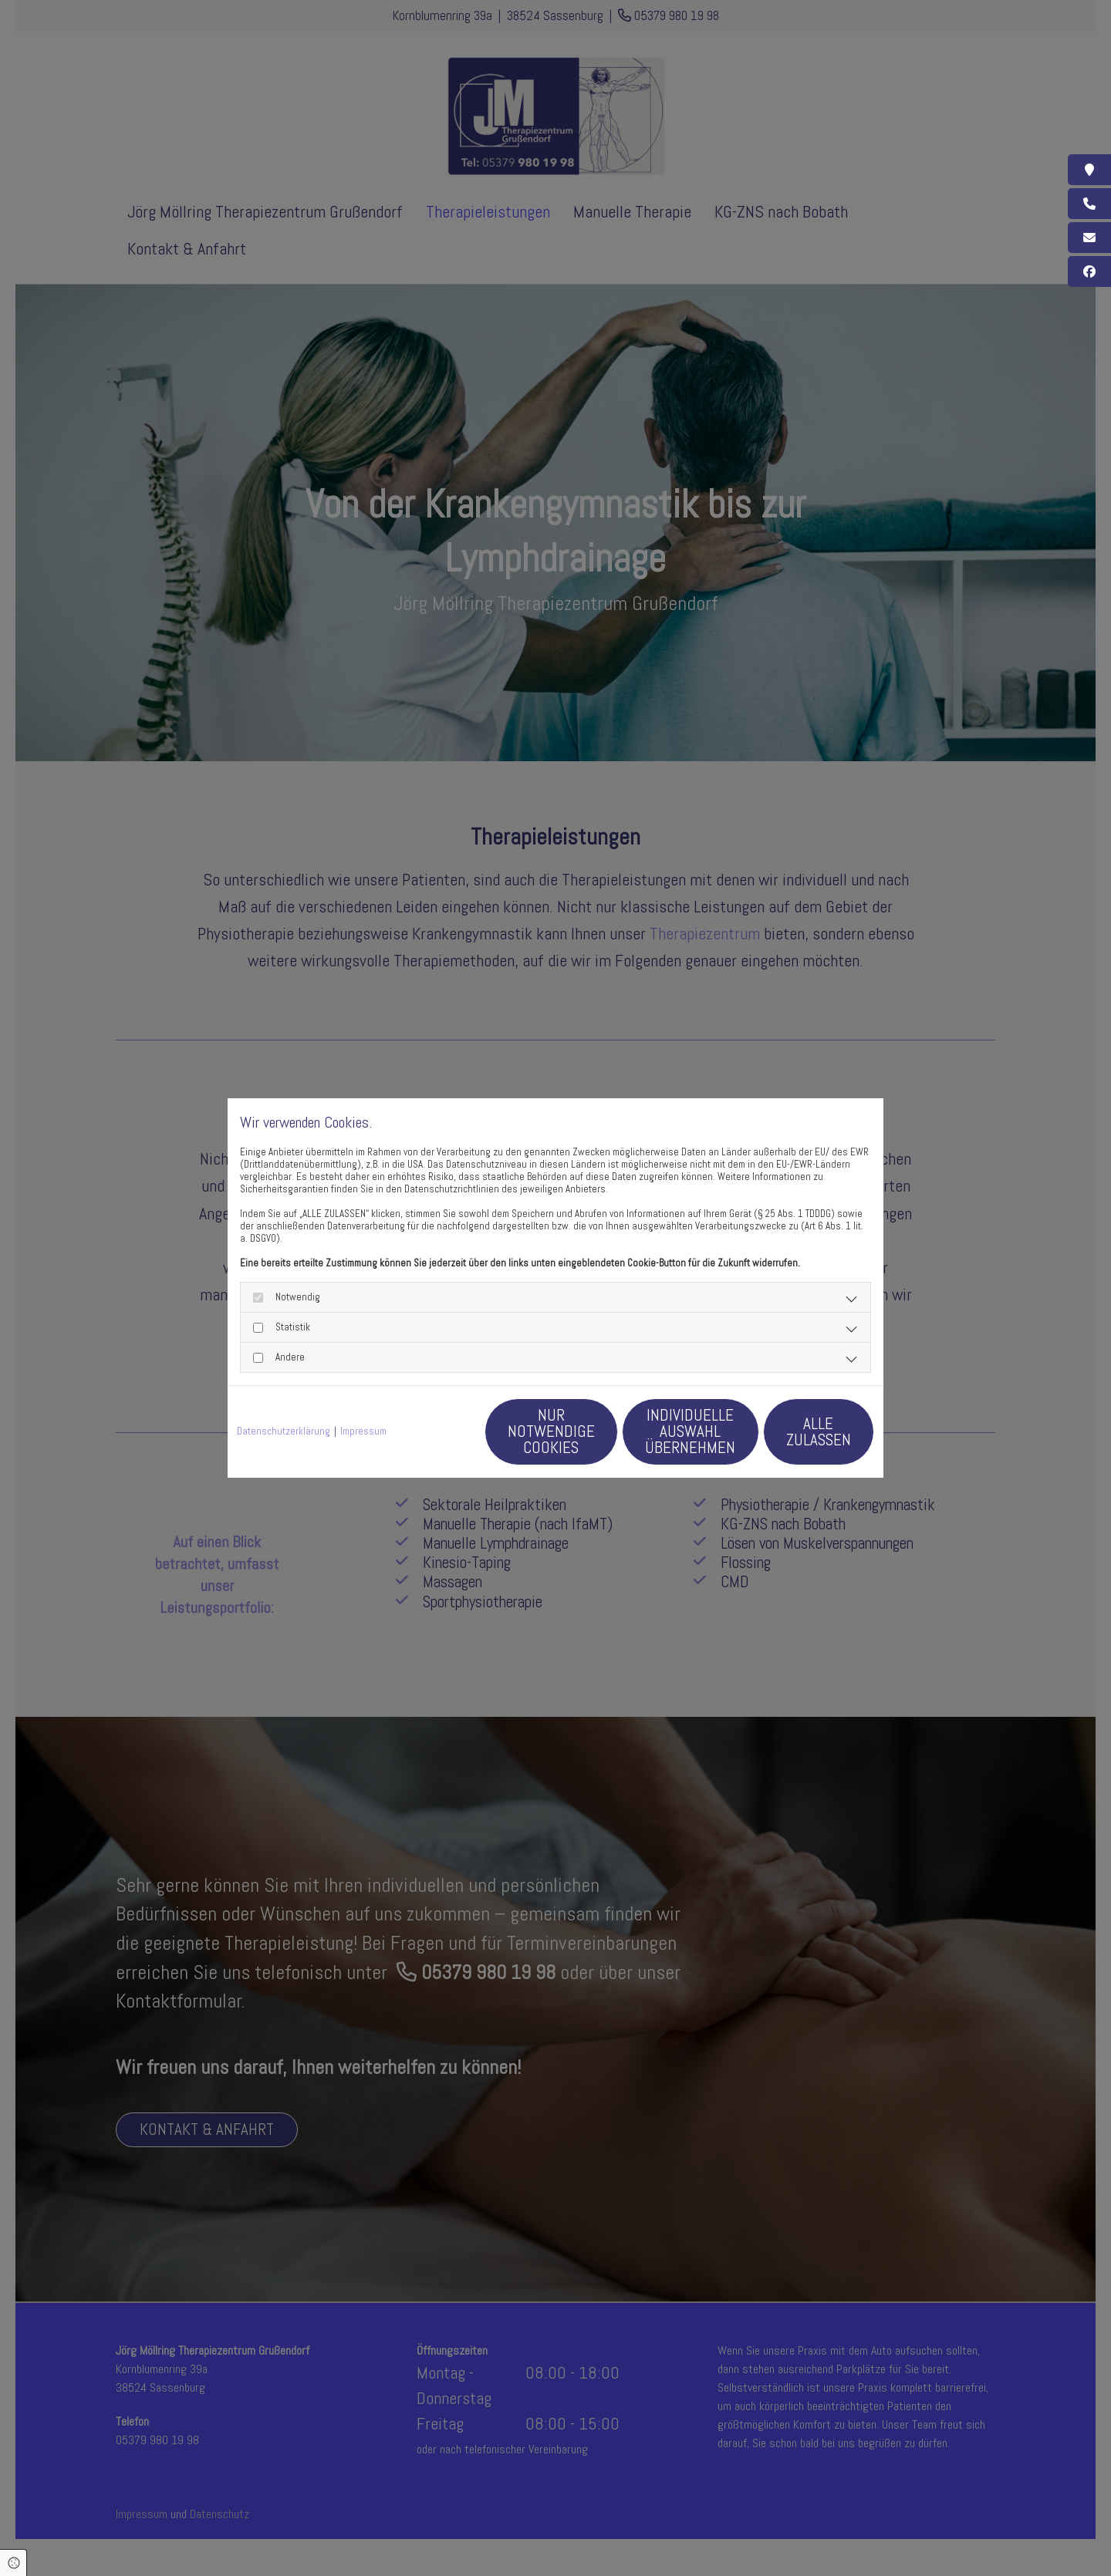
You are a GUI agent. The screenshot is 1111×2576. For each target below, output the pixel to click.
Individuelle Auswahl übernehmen (656, 1431)
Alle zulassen (803, 1431)
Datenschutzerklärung (283, 1432)
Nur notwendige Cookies (509, 1431)
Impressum (363, 1432)
